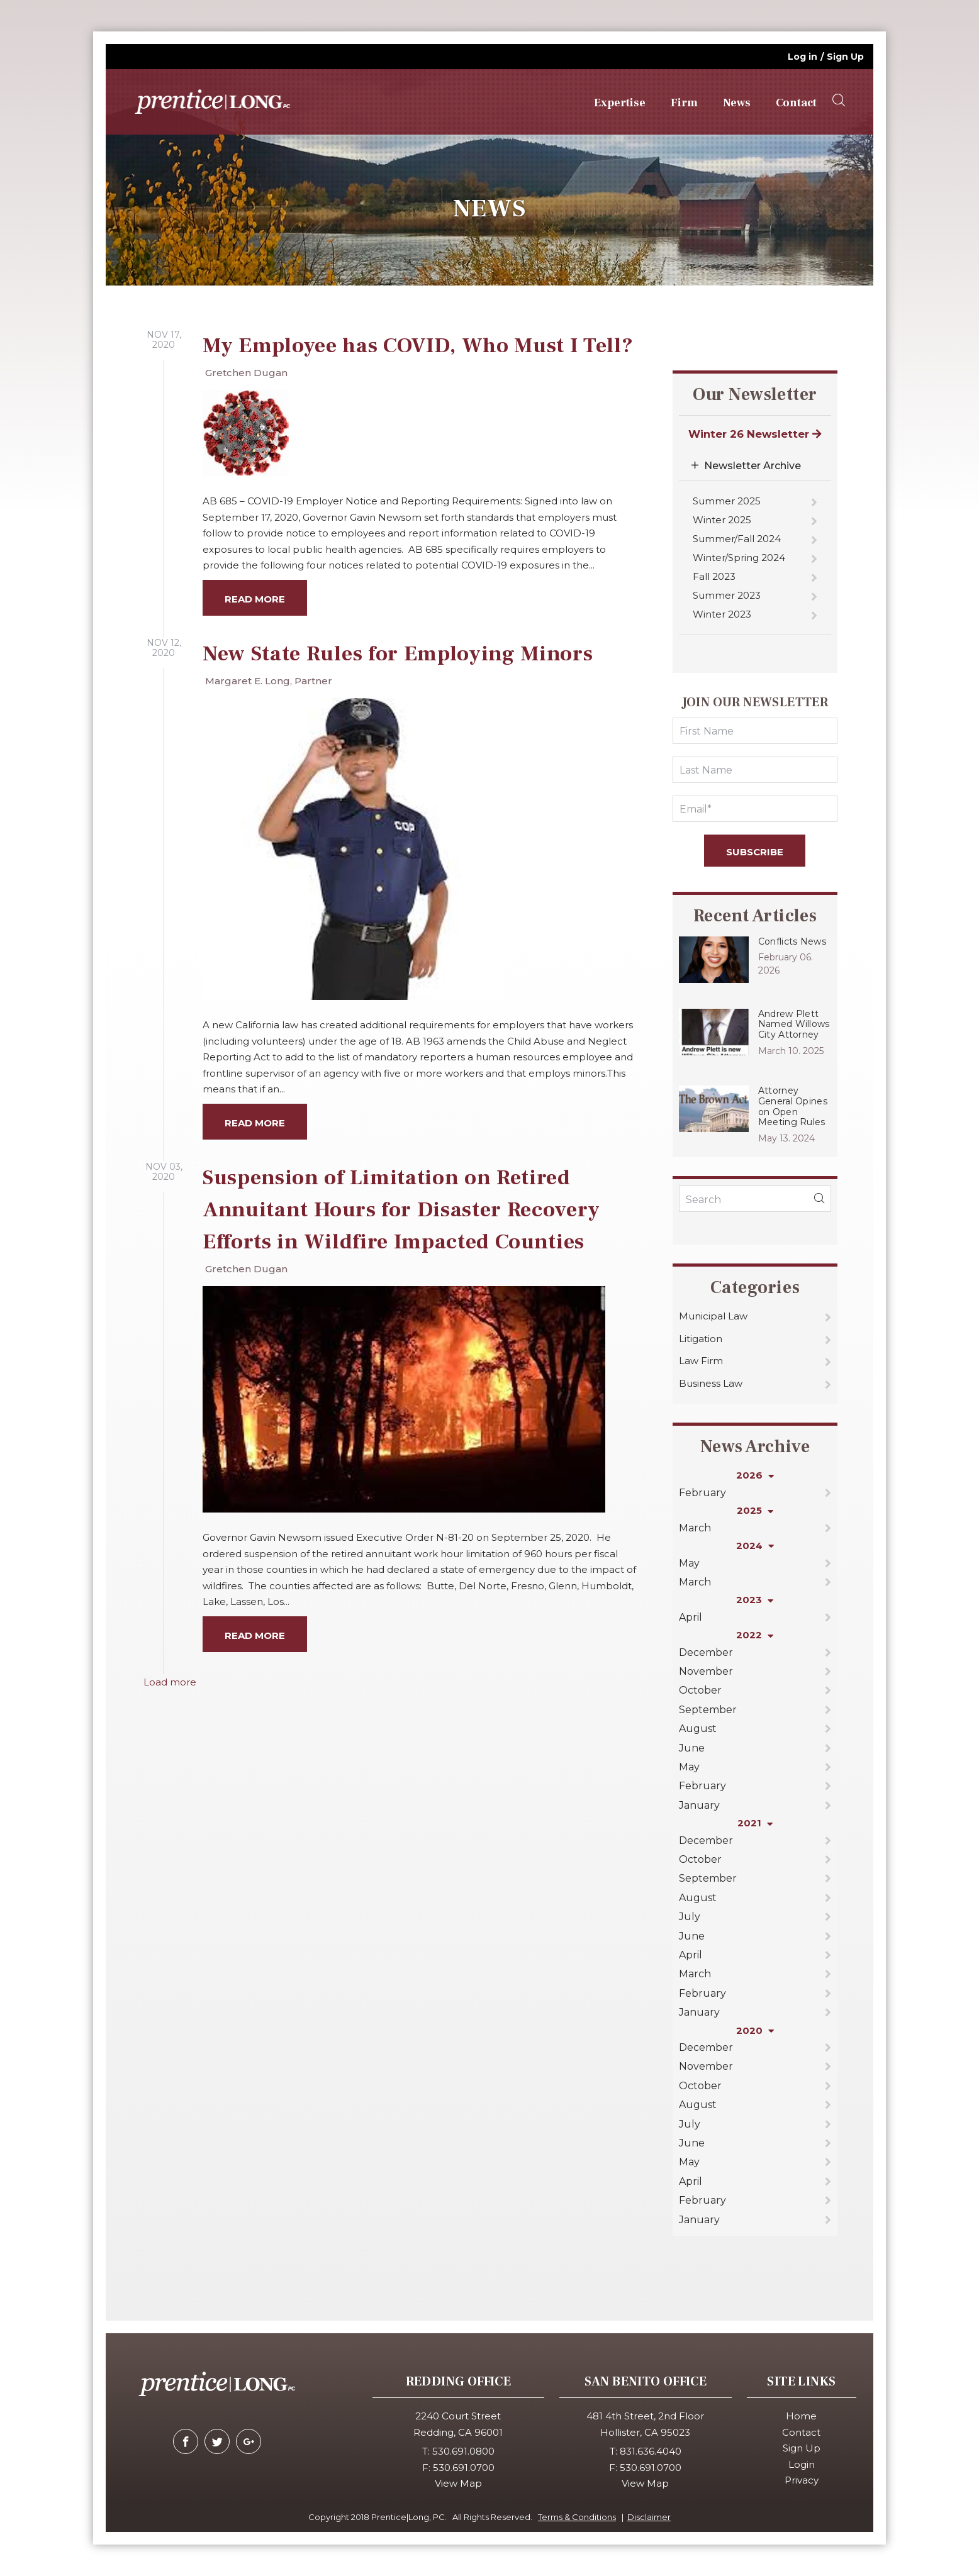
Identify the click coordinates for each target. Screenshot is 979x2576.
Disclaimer (649, 2517)
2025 (755, 1510)
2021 (755, 1823)
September (708, 1710)
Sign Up (845, 56)
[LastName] (755, 770)
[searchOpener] (838, 101)
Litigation (700, 1339)
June (692, 1748)
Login (801, 2464)
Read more (255, 599)
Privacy (802, 2480)
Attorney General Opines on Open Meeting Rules (792, 1106)
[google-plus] (248, 2441)
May (689, 1563)
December (706, 1652)
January (699, 1805)
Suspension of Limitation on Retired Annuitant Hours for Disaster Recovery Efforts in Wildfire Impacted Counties (401, 1209)
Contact (796, 103)
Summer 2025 (727, 501)
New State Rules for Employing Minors (398, 653)
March (695, 1528)
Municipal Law (713, 1316)
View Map (458, 2483)
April (690, 1617)
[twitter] (217, 2441)
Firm (684, 103)
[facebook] (185, 2441)
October (700, 1690)
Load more (169, 1682)
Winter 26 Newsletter (754, 434)
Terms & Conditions (577, 2517)
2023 (754, 1600)
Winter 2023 (722, 614)
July (689, 1917)
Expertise (620, 103)
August (698, 1729)
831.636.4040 (650, 2451)
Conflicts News (792, 941)
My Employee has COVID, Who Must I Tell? (418, 345)
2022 (754, 1635)
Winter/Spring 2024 (739, 558)
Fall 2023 (714, 576)
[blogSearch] (819, 1198)
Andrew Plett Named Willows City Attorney (794, 1024)
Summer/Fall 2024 (737, 539)
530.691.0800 (463, 2451)
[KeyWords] (755, 1198)
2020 (755, 2030)
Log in (802, 56)
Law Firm (701, 1361)
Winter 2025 (722, 520)
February (702, 1493)
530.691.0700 (464, 2467)
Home (801, 2416)
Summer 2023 (727, 595)
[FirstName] (755, 731)
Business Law (710, 1383)
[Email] (755, 809)
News (737, 103)
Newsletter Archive (752, 466)
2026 (755, 1475)
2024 (755, 1546)
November (706, 1671)
